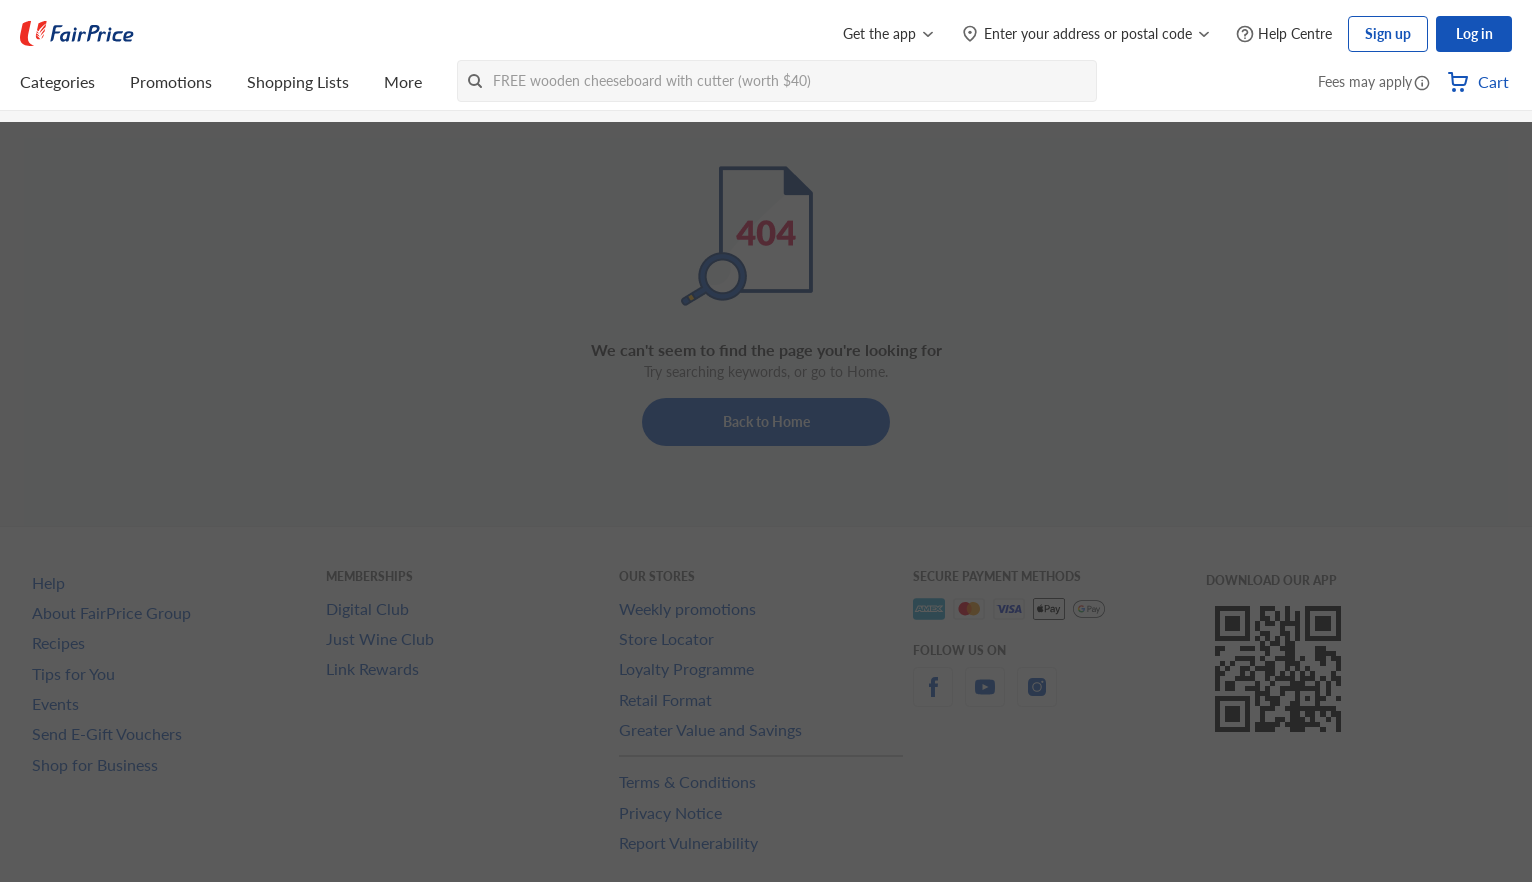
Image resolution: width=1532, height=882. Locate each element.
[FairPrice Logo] (77, 34)
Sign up (1388, 33)
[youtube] (985, 698)
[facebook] (933, 698)
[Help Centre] (1284, 34)
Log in (1474, 33)
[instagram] (1037, 698)
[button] (1422, 84)
